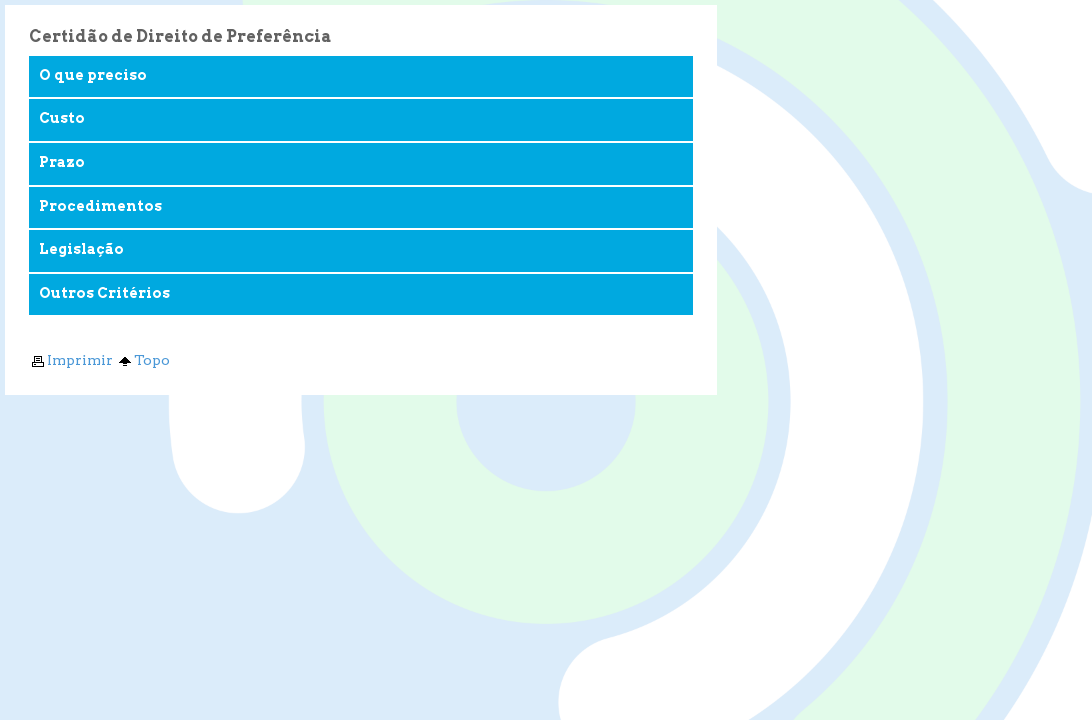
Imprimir (71, 360)
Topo (143, 360)
